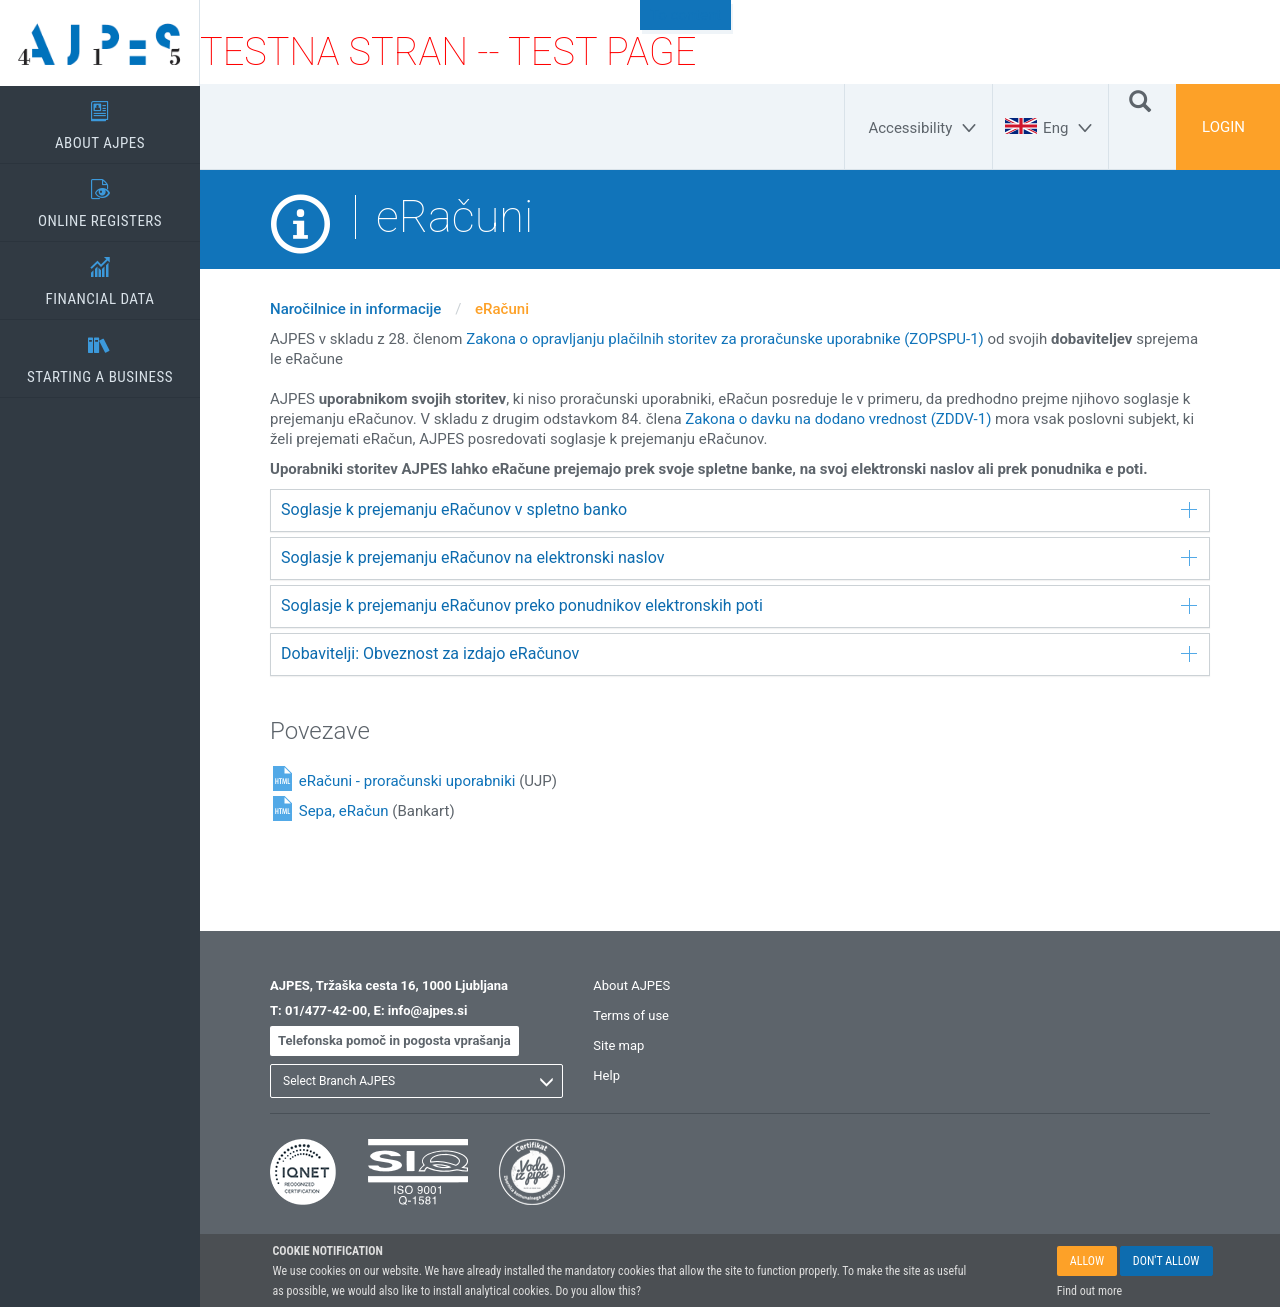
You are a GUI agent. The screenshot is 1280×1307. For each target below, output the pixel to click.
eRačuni (502, 309)
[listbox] (416, 1081)
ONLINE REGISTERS (100, 197)
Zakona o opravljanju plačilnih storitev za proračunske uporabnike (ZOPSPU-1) (725, 339)
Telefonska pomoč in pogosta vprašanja (394, 1040)
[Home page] (100, 43)
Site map (618, 1045)
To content (685, 15)
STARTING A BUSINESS (100, 353)
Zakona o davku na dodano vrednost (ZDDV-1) (838, 419)
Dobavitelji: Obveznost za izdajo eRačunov (739, 653)
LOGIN (1223, 127)
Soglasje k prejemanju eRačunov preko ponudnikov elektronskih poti (739, 605)
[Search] (1140, 100)
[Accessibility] (925, 128)
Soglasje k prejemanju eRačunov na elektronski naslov (739, 557)
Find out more (1089, 1292)
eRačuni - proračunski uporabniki (407, 781)
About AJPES (631, 985)
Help (606, 1075)
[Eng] (1070, 128)
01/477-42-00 (326, 1010)
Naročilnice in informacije (355, 309)
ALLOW (1087, 1262)
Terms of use (631, 1015)
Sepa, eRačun (344, 811)
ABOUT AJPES (100, 119)
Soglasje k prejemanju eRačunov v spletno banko (739, 509)
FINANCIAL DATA (100, 275)
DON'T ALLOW (1166, 1262)
